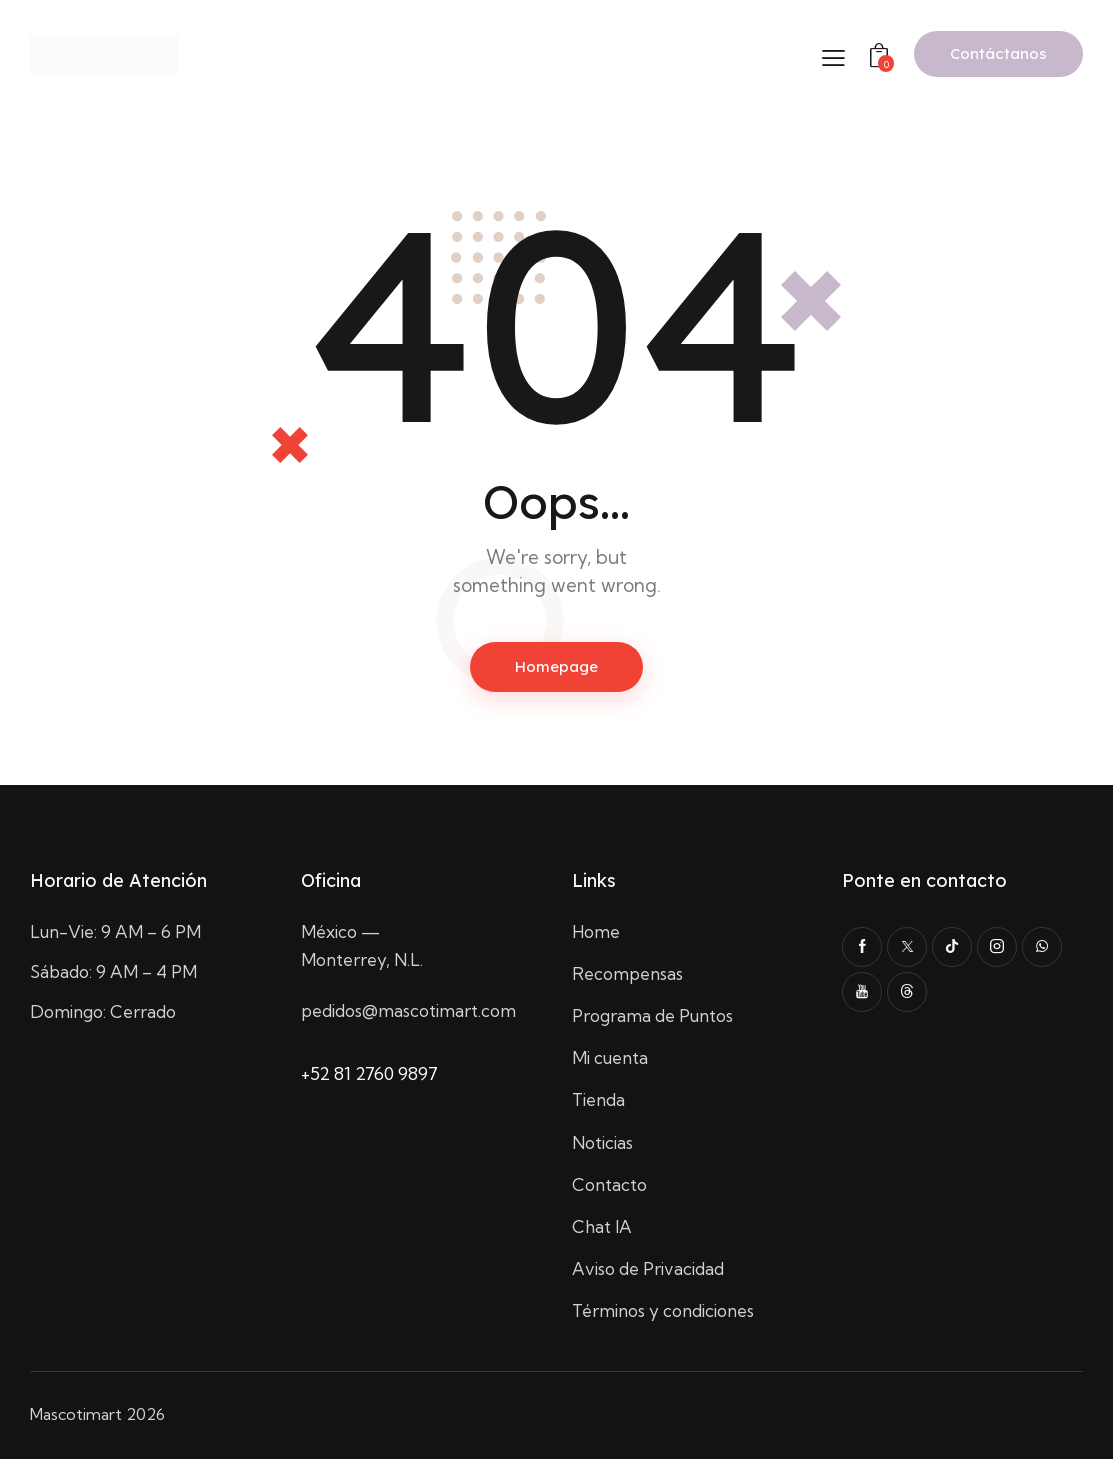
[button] (833, 56)
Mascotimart (76, 1414)
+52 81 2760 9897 (369, 1073)
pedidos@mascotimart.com (408, 1010)
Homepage (556, 666)
